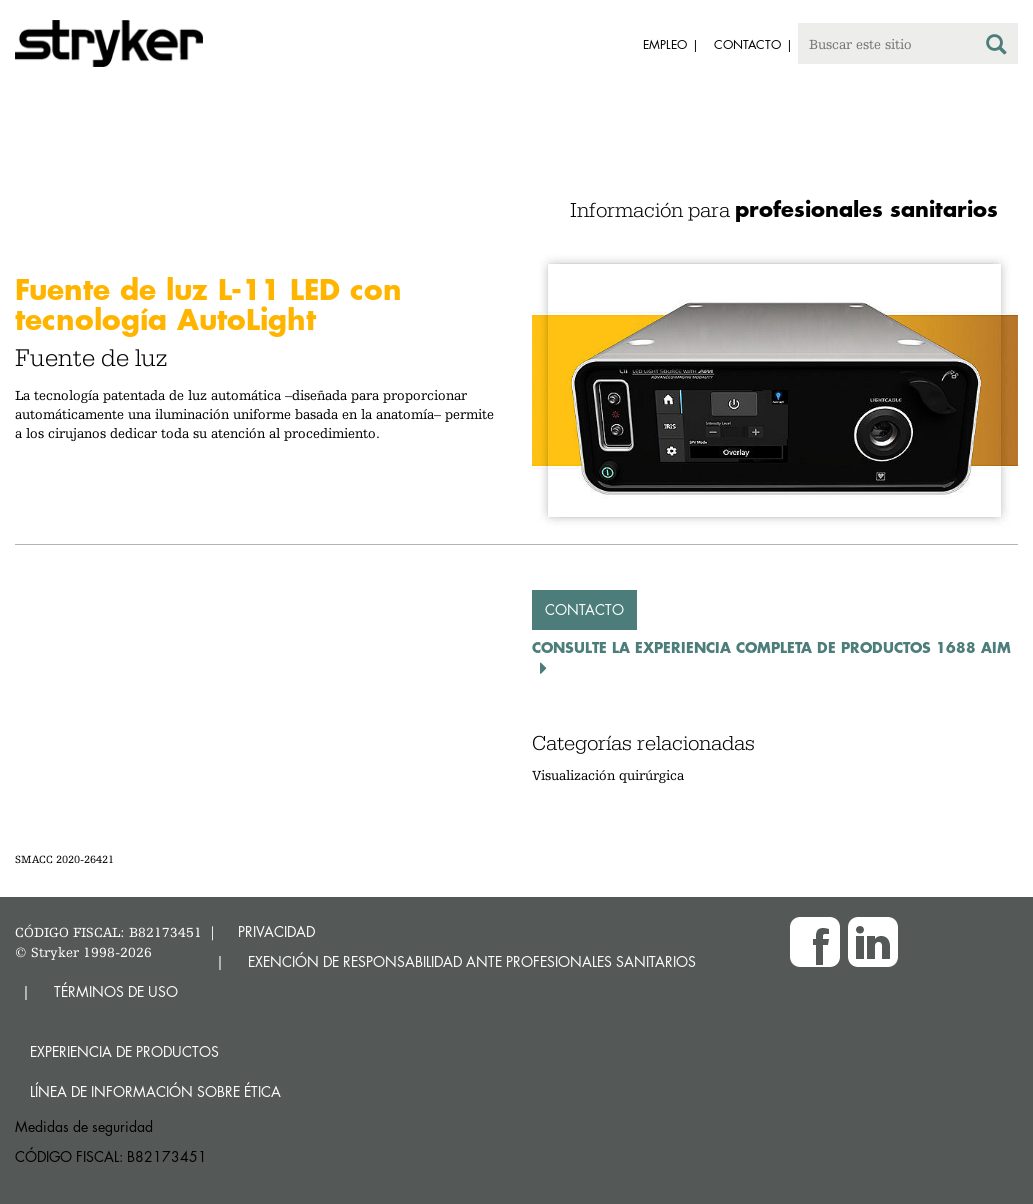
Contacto (584, 609)
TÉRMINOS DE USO (116, 991)
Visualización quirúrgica (608, 775)
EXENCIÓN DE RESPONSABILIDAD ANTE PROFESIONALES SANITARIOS (472, 961)
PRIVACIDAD (276, 931)
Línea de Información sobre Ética (155, 1091)
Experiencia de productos (124, 1051)
